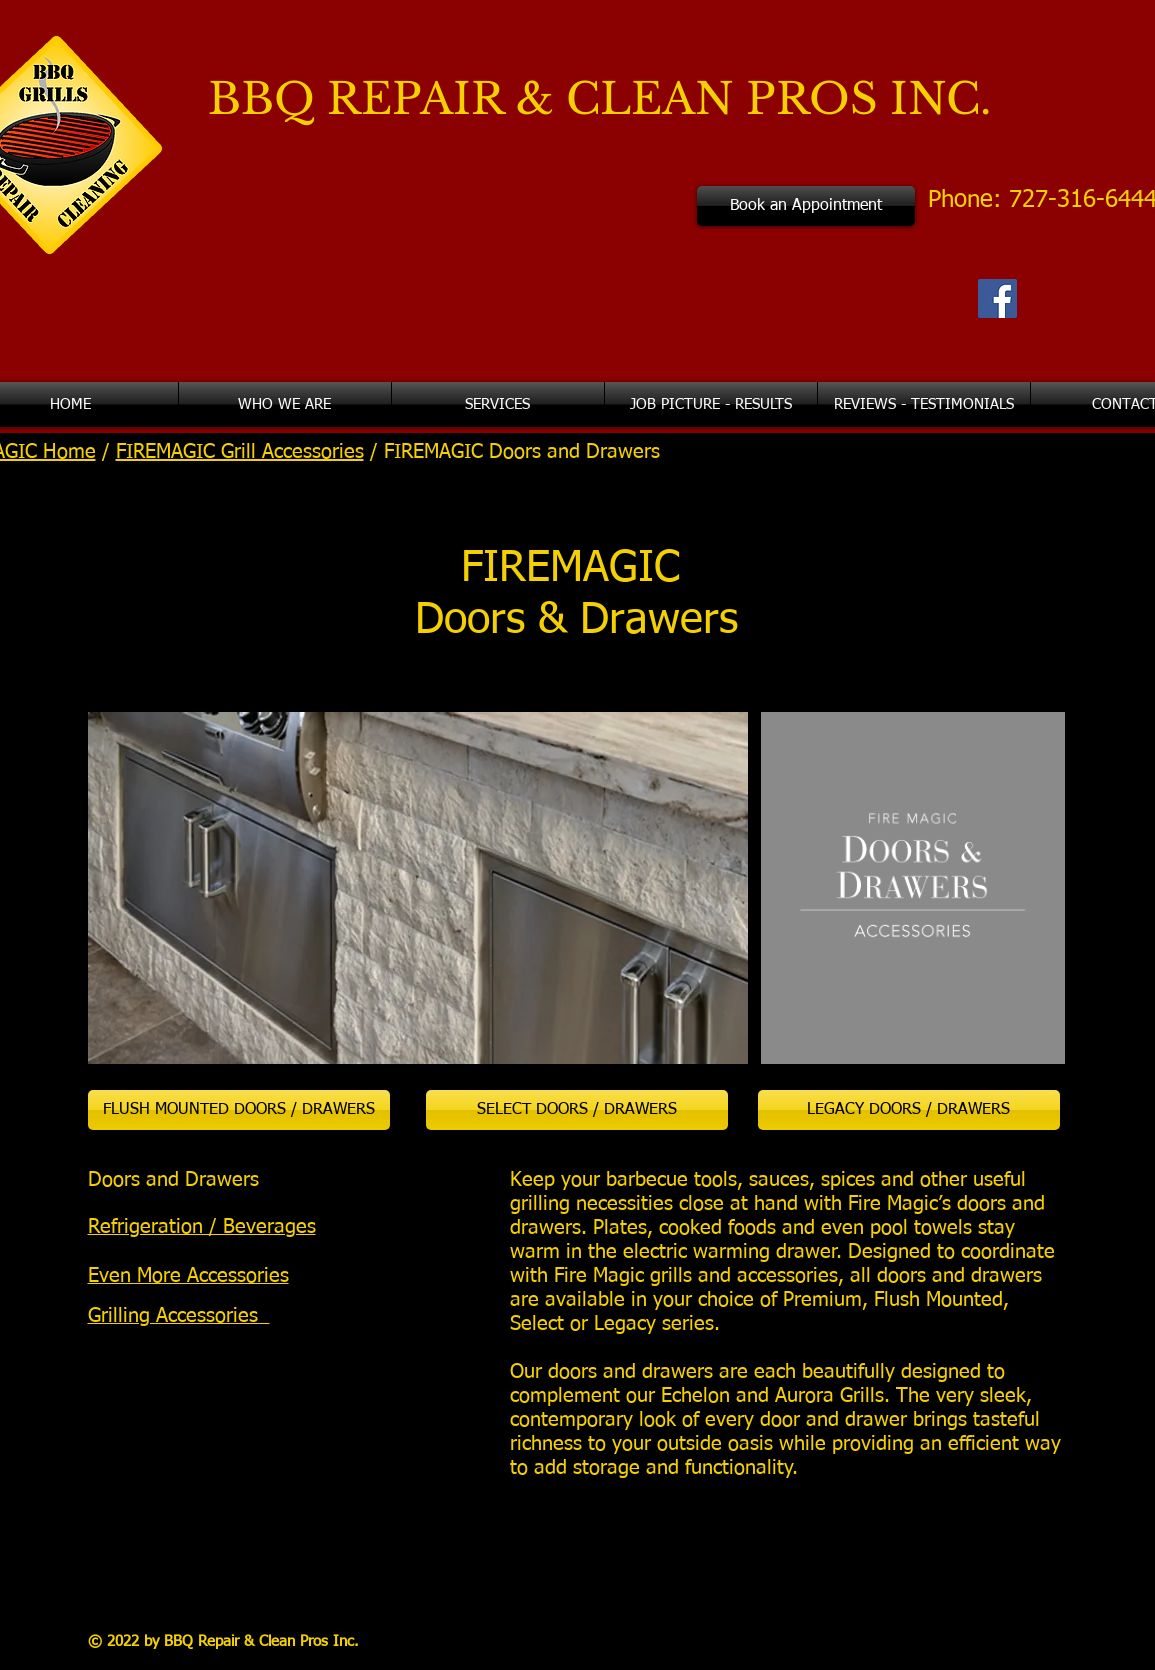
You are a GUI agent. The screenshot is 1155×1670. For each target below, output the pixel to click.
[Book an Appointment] (806, 206)
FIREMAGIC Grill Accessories (240, 452)
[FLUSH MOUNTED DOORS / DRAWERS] (239, 1110)
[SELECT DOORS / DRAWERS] (577, 1110)
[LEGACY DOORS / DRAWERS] (909, 1110)
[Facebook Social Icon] (997, 298)
